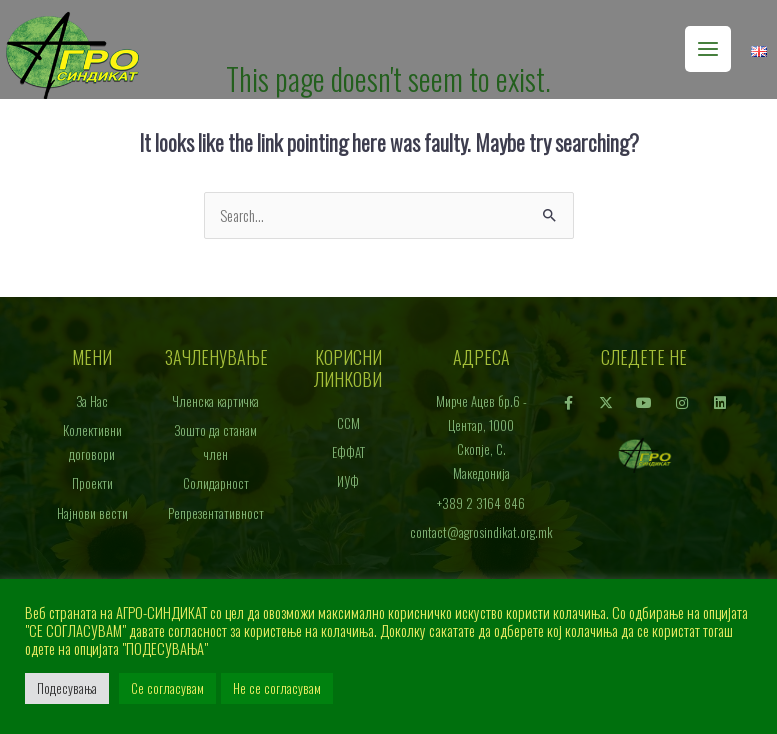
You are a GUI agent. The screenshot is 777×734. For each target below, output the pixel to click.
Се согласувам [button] (167, 688)
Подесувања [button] (67, 688)
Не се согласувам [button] (277, 688)
